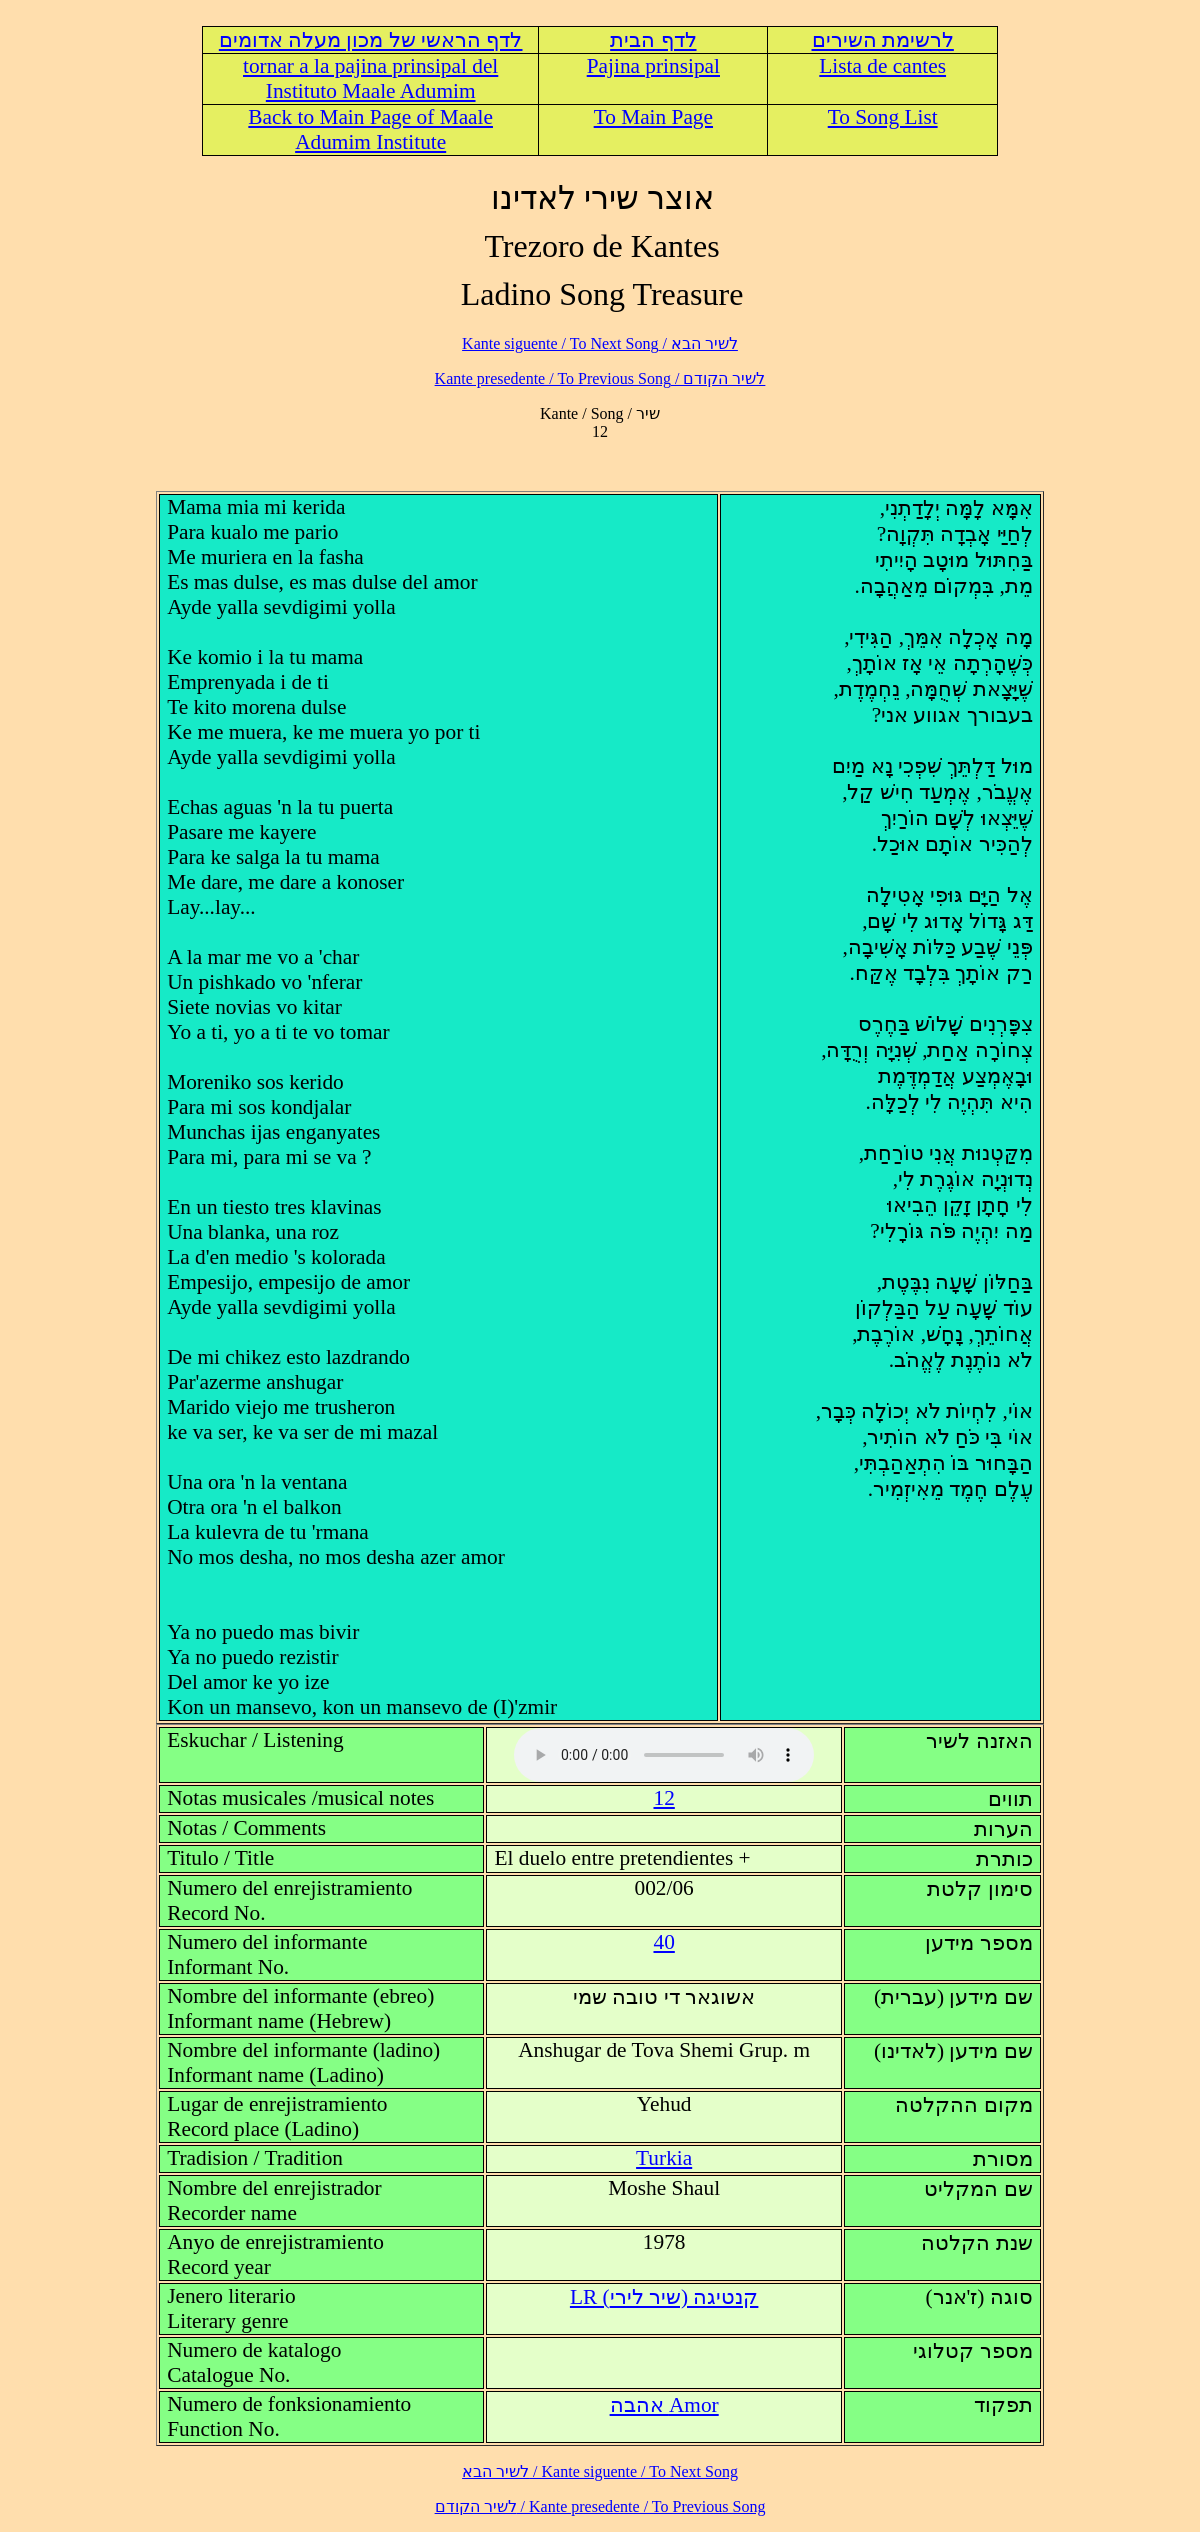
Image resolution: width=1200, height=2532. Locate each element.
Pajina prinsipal (653, 66)
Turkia (664, 2158)
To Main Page (653, 117)
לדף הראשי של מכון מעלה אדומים (371, 40)
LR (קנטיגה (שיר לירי (664, 2297)
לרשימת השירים (883, 40)
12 (663, 1798)
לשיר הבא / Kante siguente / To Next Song (600, 343)
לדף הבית (653, 40)
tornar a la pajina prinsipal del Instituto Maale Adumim (370, 78)
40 (663, 1942)
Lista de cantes (882, 66)
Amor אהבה (664, 2405)
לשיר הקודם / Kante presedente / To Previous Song (600, 378)
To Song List (883, 117)
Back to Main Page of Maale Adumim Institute (370, 129)
